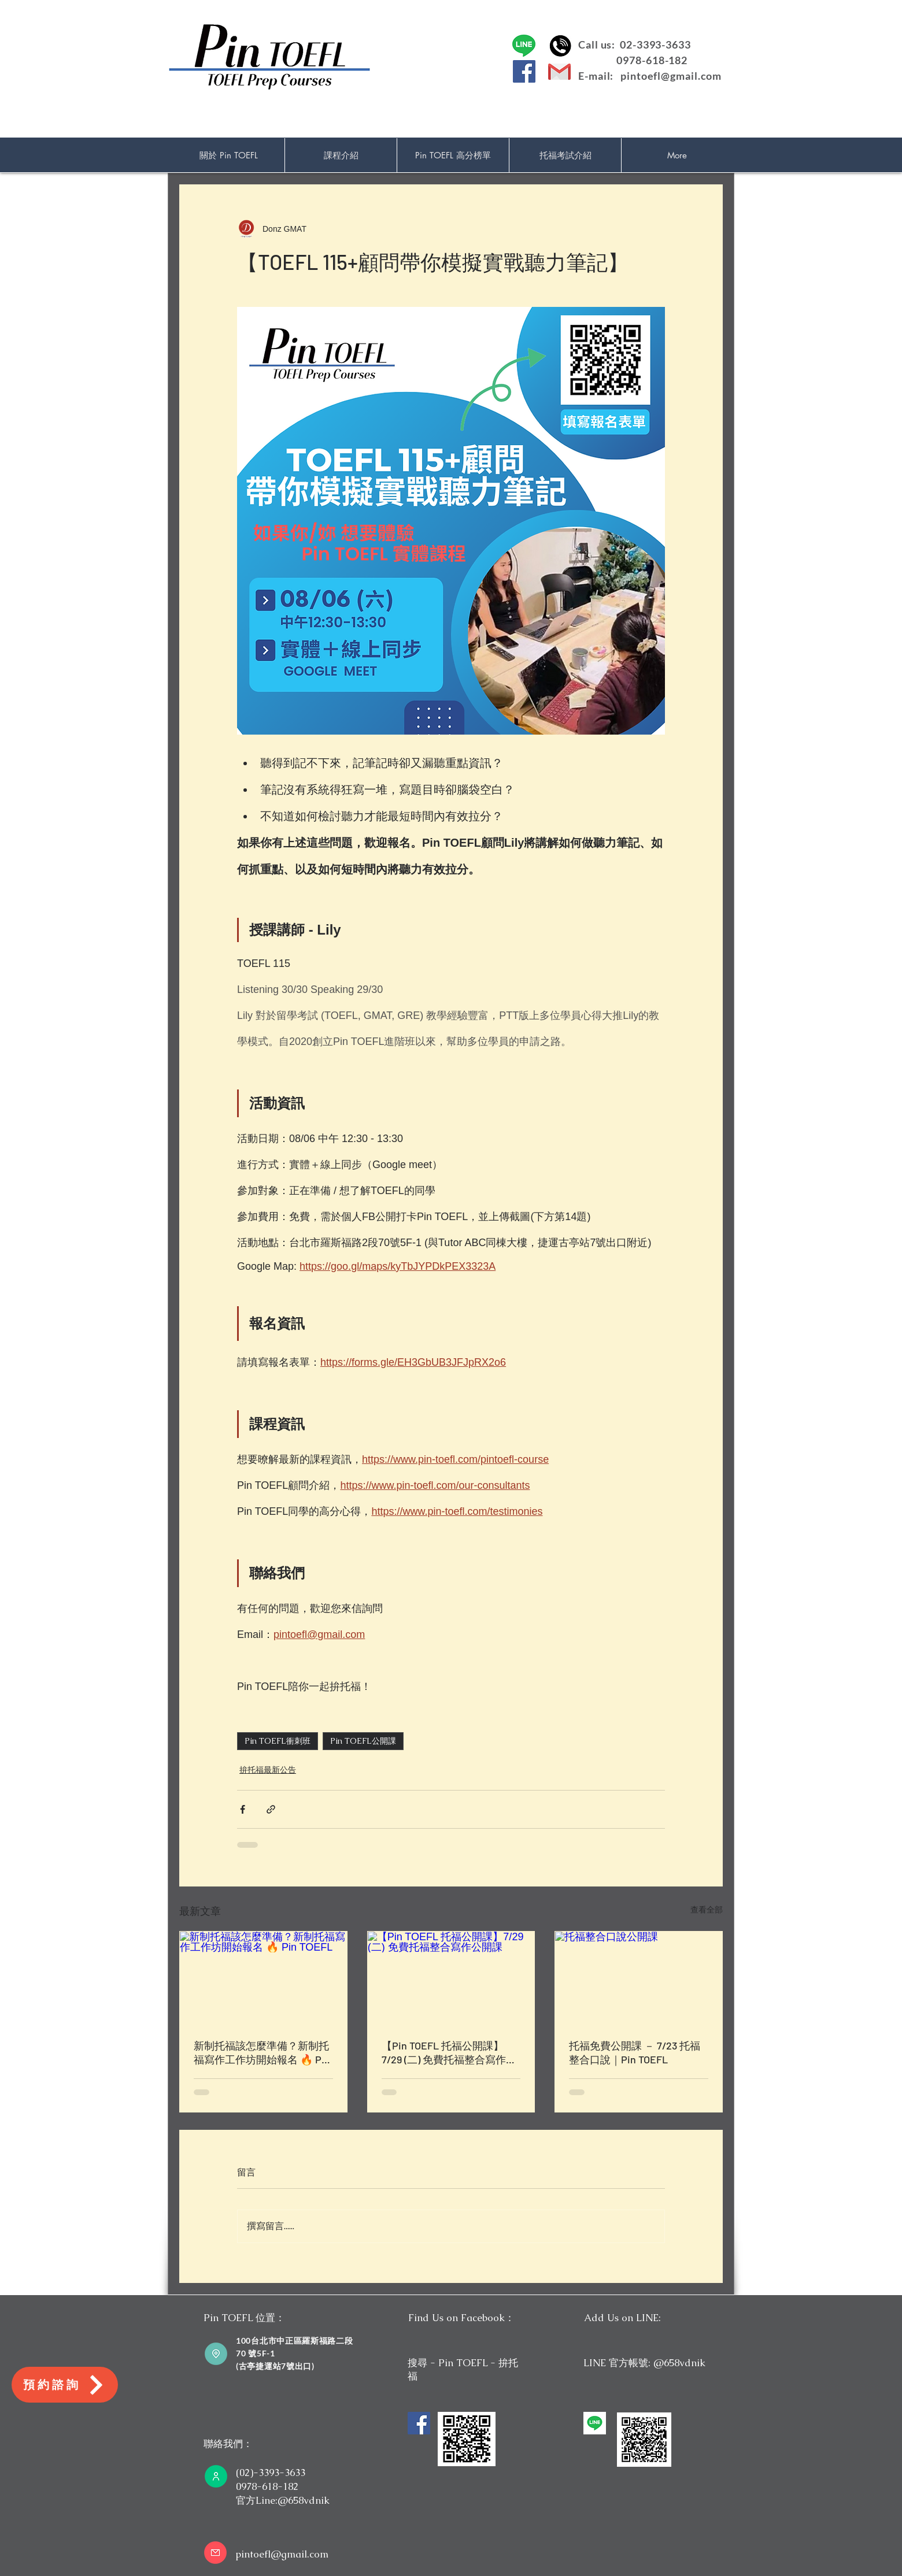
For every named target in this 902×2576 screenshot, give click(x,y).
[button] (341, 155)
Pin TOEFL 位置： (244, 2317)
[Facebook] (524, 71)
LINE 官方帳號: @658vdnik (644, 2362)
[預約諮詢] (65, 2385)
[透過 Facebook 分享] (242, 1809)
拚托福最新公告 (267, 1769)
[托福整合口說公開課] (638, 1978)
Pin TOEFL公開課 (363, 1741)
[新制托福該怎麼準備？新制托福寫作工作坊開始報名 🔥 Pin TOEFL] (263, 1978)
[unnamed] (594, 2423)
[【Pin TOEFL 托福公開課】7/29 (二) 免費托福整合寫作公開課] (451, 1978)
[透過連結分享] (270, 1809)
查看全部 (706, 1909)
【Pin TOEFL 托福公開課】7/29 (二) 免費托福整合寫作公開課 (449, 2053)
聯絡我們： (228, 2443)
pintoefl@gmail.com (671, 75)
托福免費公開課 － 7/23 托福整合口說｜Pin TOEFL (634, 2052)
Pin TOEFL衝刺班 (277, 1741)
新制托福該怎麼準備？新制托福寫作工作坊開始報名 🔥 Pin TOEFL (262, 2053)
